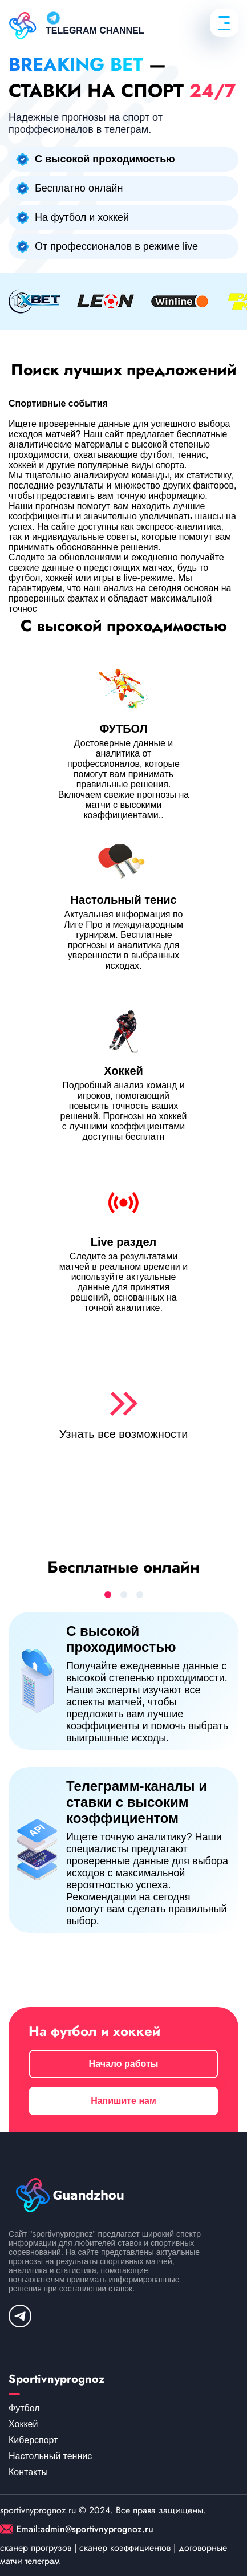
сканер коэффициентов (125, 2547)
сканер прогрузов (35, 2547)
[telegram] (20, 2316)
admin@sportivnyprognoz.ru (97, 2529)
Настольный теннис (50, 2456)
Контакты (28, 2472)
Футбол (24, 2408)
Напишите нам (123, 2101)
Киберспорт (33, 2440)
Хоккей (23, 2424)
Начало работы (124, 2064)
